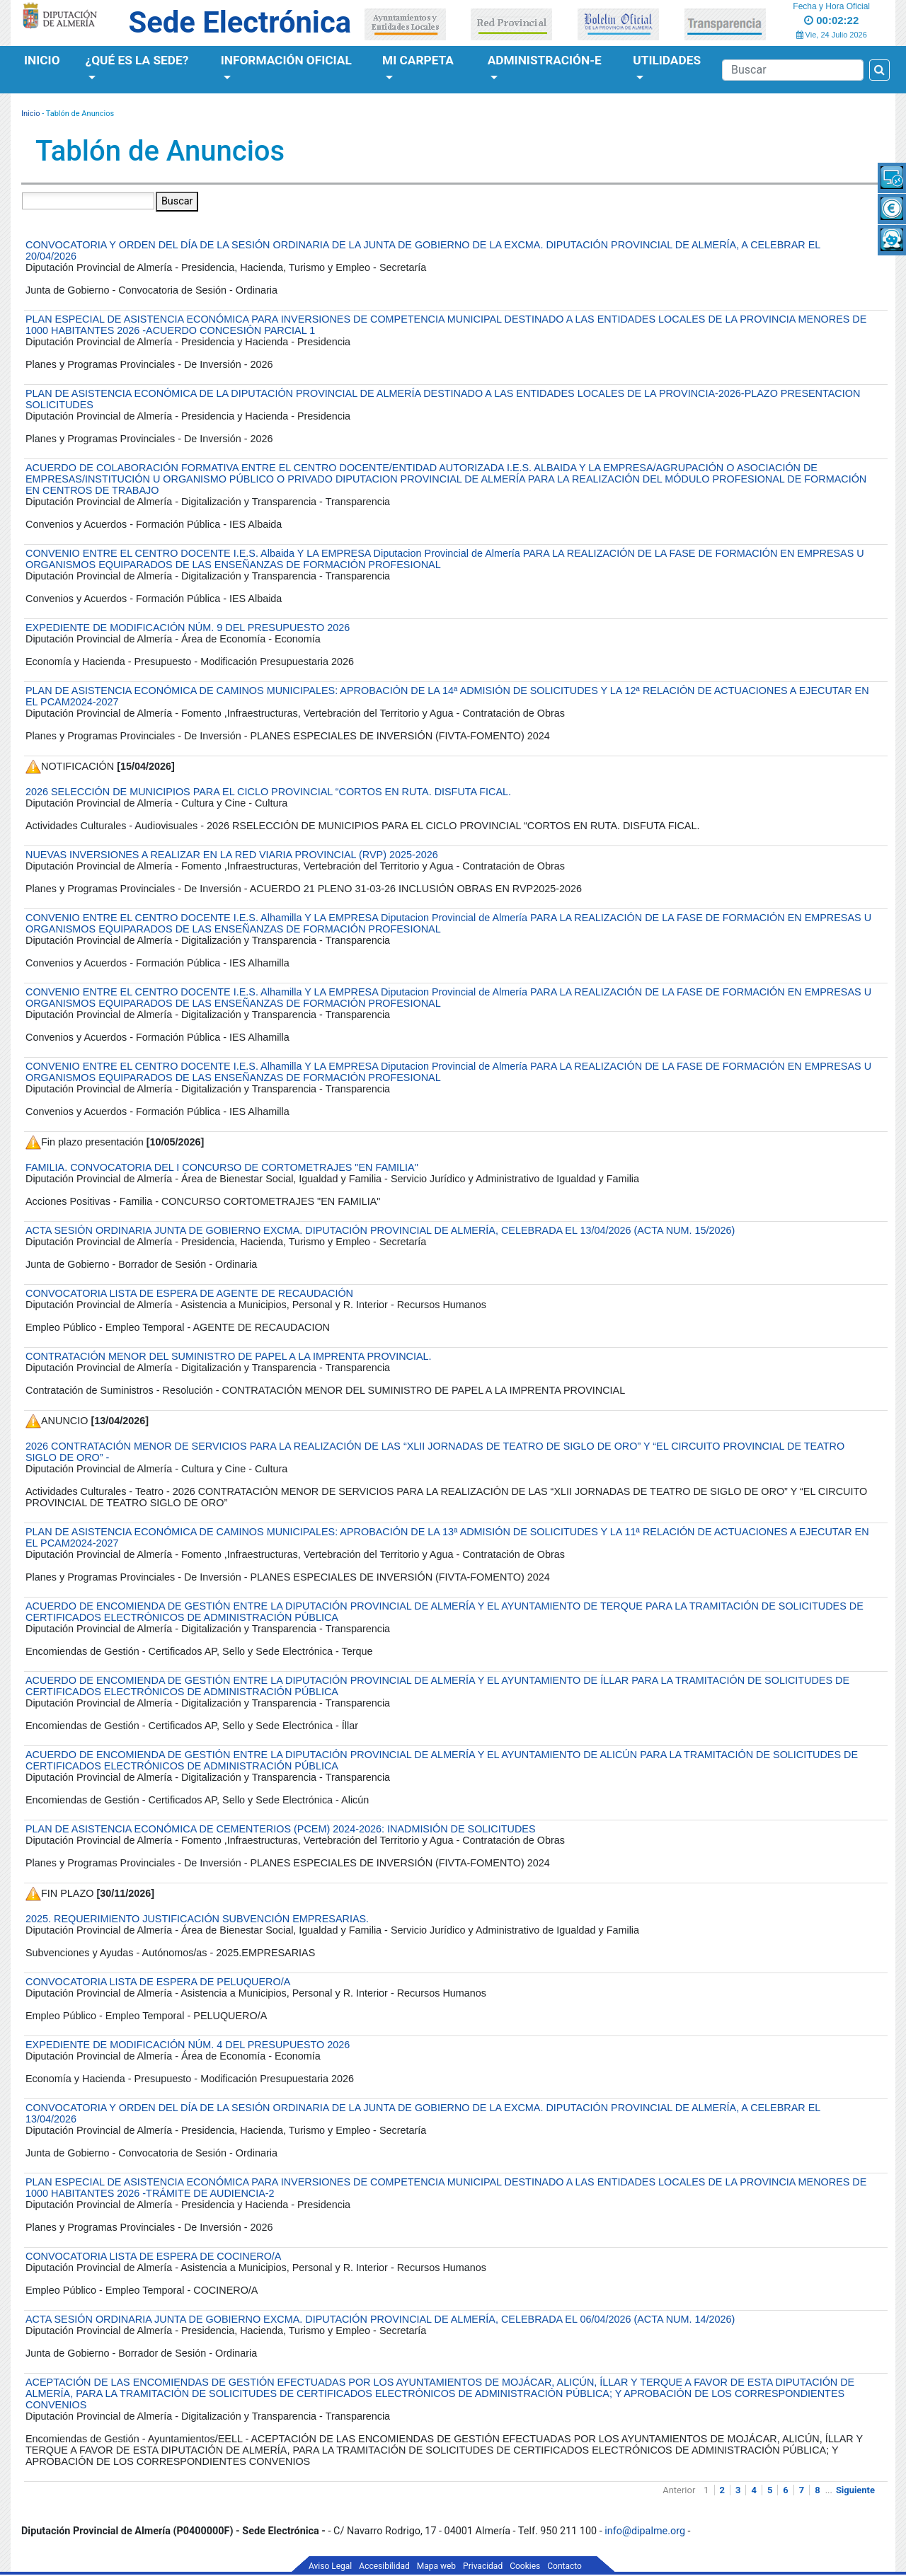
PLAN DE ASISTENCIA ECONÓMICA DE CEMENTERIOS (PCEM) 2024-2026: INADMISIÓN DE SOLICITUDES (280, 1829)
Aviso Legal (330, 2566)
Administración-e (545, 60)
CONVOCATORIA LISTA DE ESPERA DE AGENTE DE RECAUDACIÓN (189, 1293)
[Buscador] (793, 70)
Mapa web (436, 2566)
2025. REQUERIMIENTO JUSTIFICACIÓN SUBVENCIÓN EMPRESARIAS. (197, 1918)
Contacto (564, 2566)
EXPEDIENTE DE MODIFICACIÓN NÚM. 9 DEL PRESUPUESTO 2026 (187, 627)
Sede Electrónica (240, 22)
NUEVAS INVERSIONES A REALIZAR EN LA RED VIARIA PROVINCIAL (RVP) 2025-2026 (231, 854)
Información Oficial (286, 60)
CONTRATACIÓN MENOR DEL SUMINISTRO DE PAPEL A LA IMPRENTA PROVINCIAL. (228, 1356)
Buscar (177, 201)
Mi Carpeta (418, 60)
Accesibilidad (384, 2566)
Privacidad (483, 2566)
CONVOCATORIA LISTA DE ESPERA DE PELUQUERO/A (157, 1981)
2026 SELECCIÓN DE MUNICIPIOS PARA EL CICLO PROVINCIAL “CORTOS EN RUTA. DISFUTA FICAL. (268, 791)
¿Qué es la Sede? (137, 60)
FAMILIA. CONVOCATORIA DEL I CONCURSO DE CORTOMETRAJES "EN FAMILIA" (221, 1167)
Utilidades (667, 60)
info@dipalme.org (644, 2531)
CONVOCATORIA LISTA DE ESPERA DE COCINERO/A (153, 2256)
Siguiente (855, 2490)
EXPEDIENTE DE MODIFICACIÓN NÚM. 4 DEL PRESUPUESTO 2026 (187, 2044)
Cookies (525, 2566)
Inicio (42, 60)
